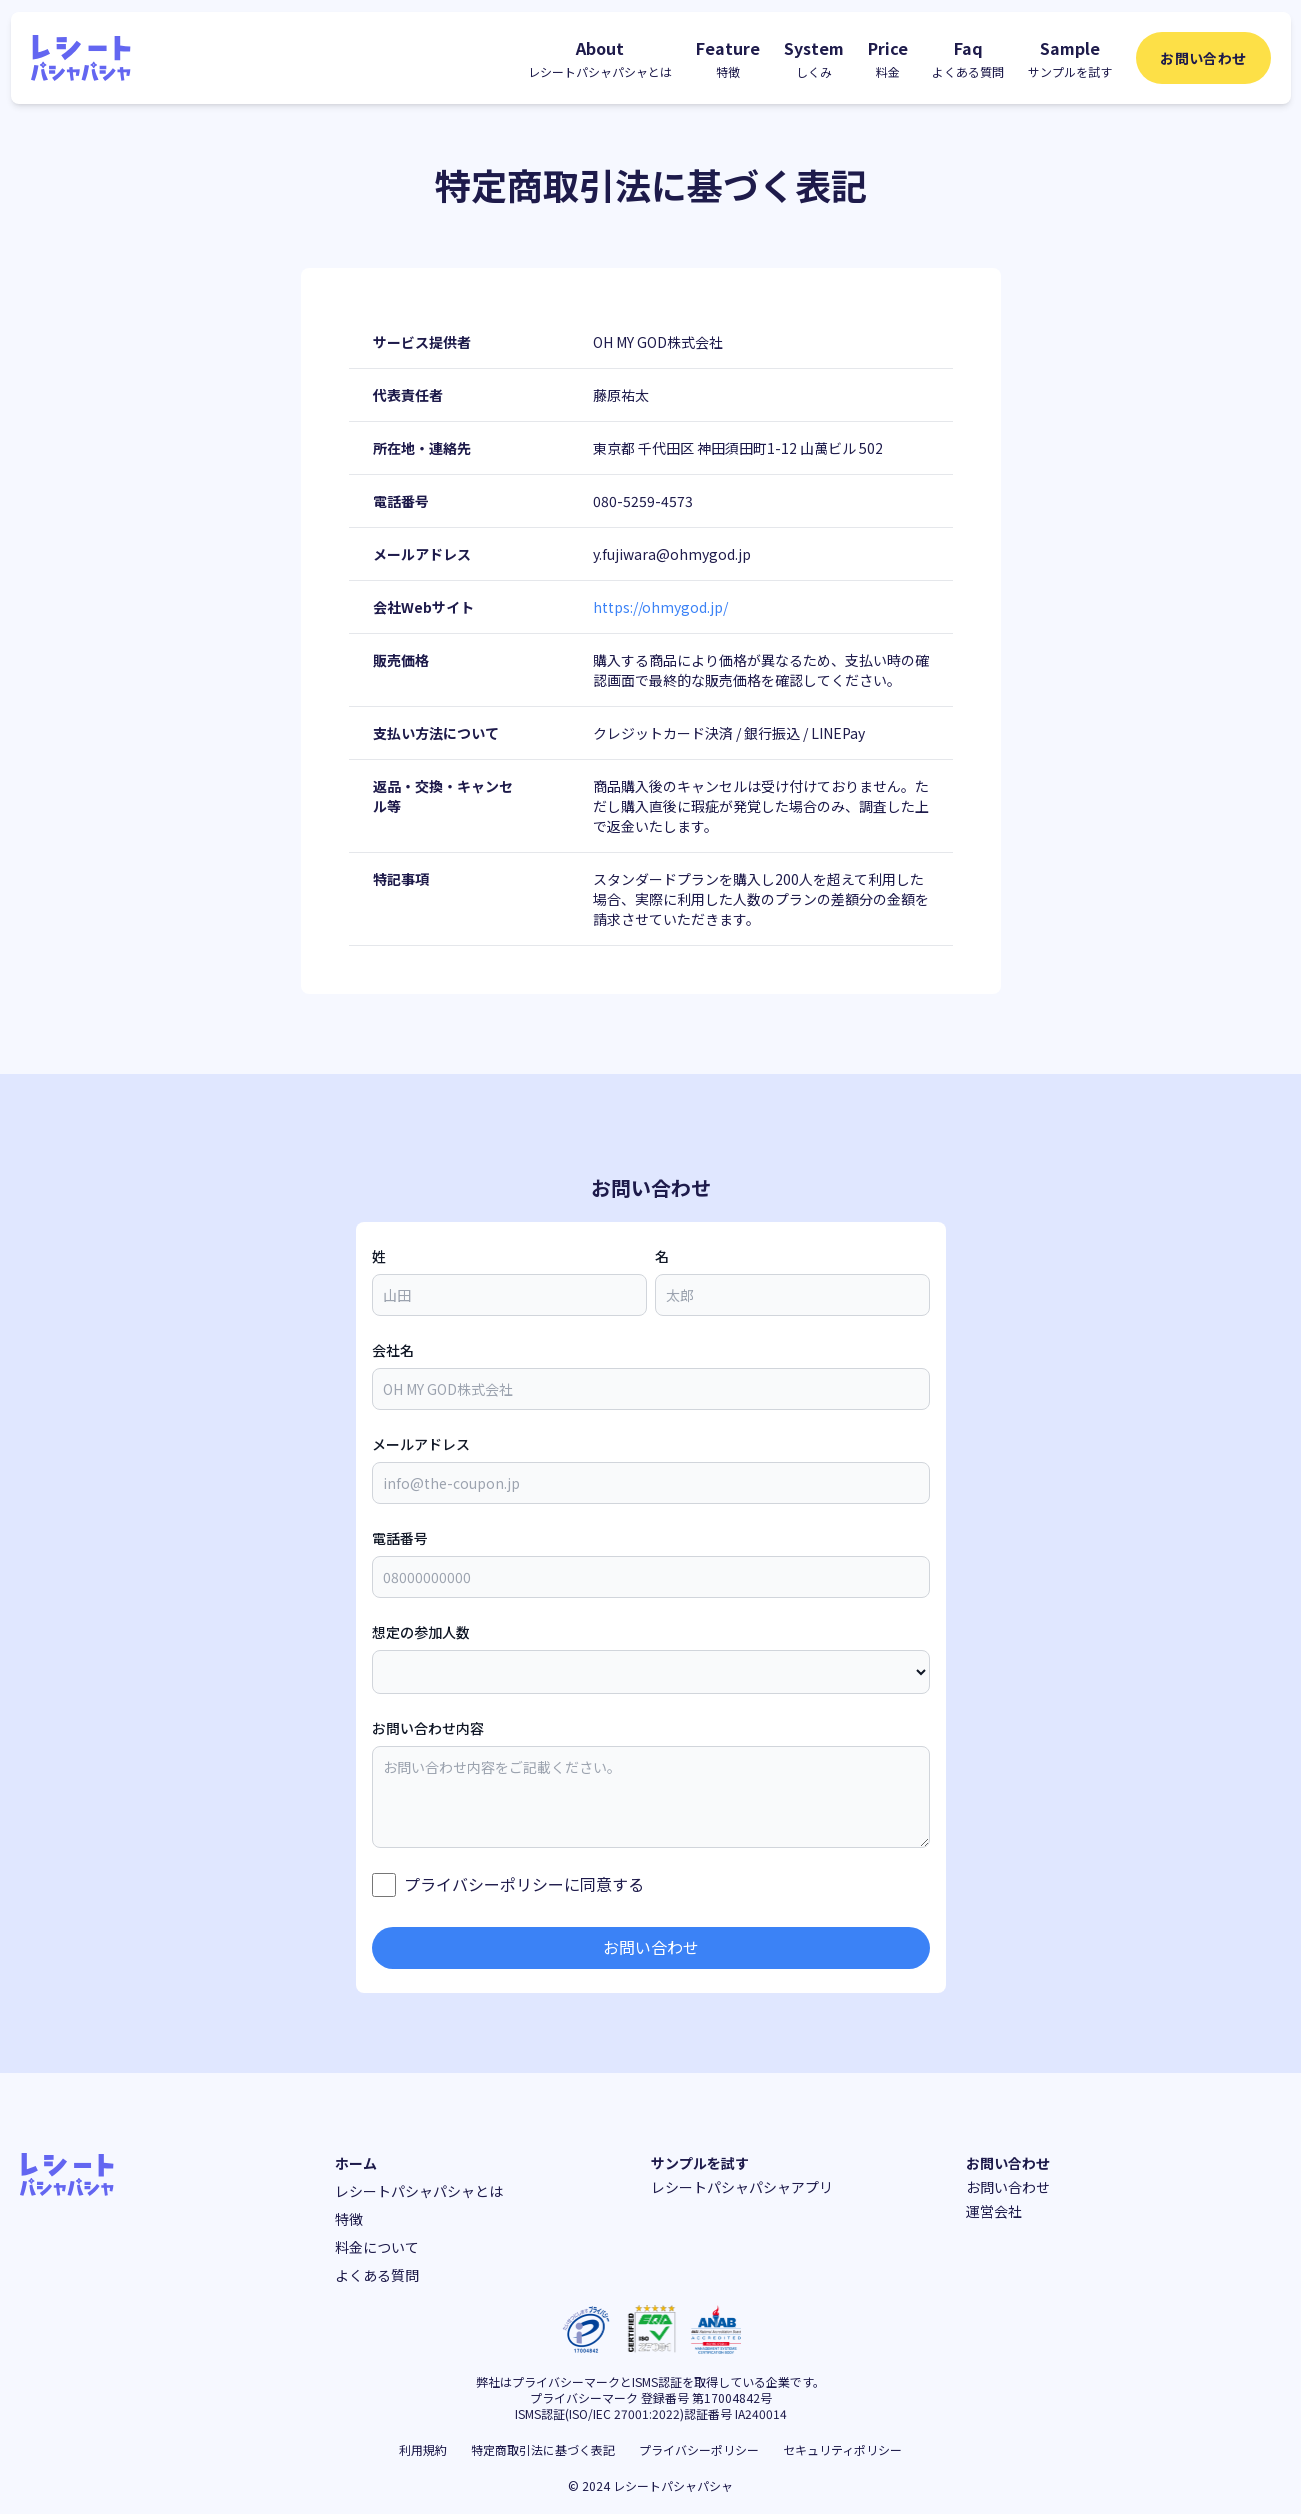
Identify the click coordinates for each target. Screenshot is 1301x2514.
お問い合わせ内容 (428, 1728)
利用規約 (423, 2449)
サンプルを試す (700, 2163)
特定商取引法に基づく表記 (543, 2449)
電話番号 (400, 1538)
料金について (377, 2247)
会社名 (393, 1350)
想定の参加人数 (421, 1632)
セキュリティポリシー (842, 2449)
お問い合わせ (1203, 58)
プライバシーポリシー (484, 1884)
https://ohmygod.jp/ (660, 607)
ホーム (356, 2163)
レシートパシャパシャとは (419, 2191)
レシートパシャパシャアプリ (742, 2187)
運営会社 (994, 2211)
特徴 (349, 2219)
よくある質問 (377, 2275)
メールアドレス (421, 1444)
